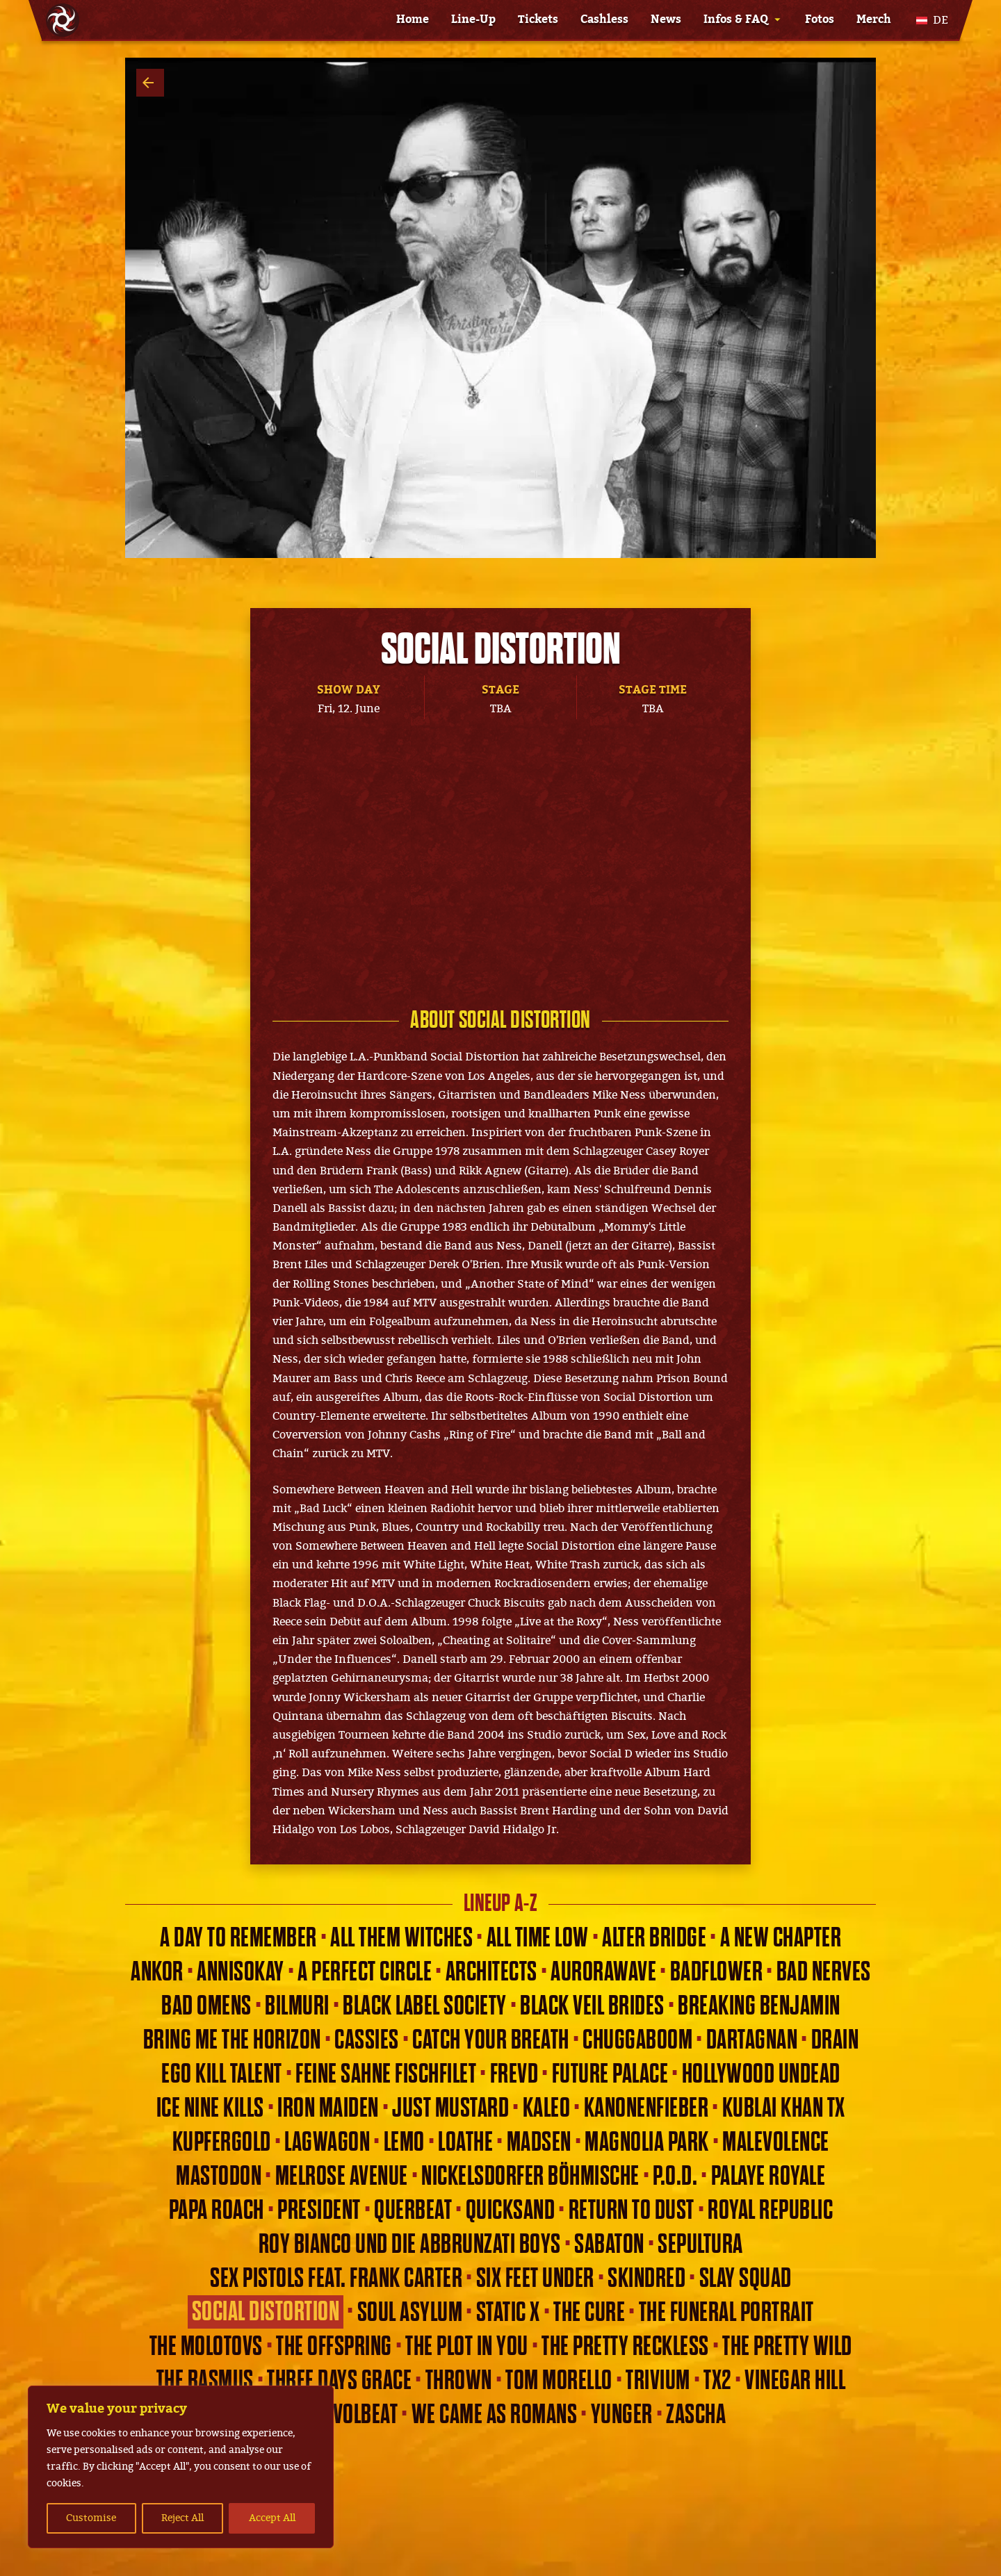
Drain (835, 2040)
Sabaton (609, 2244)
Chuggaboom (637, 2040)
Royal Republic (770, 2210)
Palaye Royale (768, 2176)
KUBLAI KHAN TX (783, 2108)
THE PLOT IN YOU (466, 2347)
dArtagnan (752, 2040)
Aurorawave (603, 1972)
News (666, 19)
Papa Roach (216, 2210)
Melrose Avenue (341, 2176)
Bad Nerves (823, 1972)
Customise (91, 2518)
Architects (491, 1972)
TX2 (717, 2381)
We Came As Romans (495, 2415)
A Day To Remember (238, 1938)
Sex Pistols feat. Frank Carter (336, 2278)
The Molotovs (206, 2347)
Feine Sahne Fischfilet (385, 2074)
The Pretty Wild (787, 2347)
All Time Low (538, 1938)
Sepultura (700, 2244)
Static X (508, 2313)
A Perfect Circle (365, 1972)
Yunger (622, 2415)
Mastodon (218, 2176)
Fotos (819, 19)
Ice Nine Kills (210, 2108)
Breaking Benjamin (759, 2006)
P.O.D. (675, 2176)
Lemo (404, 2142)
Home (412, 19)
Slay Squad (745, 2278)
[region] (181, 2467)
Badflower (716, 1972)
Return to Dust (631, 2210)
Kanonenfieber (646, 2108)
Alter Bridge (654, 1938)
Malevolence (775, 2142)
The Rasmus (205, 2381)
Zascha (696, 2415)
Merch (873, 19)
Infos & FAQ (735, 19)
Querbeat (413, 2210)
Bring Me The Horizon (232, 2040)
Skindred (646, 2278)
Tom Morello (558, 2381)
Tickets (538, 19)
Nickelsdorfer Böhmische (530, 2176)
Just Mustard (450, 2108)
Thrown (458, 2381)
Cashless (604, 19)
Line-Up (473, 19)
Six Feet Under (535, 2278)
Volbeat (365, 2415)
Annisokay (240, 1972)
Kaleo (547, 2108)
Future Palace (610, 2074)
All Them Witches (401, 1938)
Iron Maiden (328, 2108)
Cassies (366, 2040)
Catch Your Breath (490, 2040)
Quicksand (510, 2210)
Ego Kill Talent (221, 2074)
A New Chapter (781, 1938)
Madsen (539, 2142)
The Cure (589, 2313)
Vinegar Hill (794, 2381)
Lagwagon (327, 2142)
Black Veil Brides (592, 2006)
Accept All (272, 2518)
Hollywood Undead (761, 2074)
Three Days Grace (339, 2381)
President (319, 2210)
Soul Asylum (410, 2313)
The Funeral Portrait (726, 2313)
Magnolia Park (647, 2142)
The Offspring (334, 2347)
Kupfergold (221, 2142)
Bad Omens (206, 2006)
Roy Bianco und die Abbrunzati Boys (410, 2244)
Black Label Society (425, 2006)
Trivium (658, 2381)
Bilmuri (297, 2006)
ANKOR (157, 1972)
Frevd (514, 2074)
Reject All (182, 2518)
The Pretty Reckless (625, 2347)
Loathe (465, 2142)
